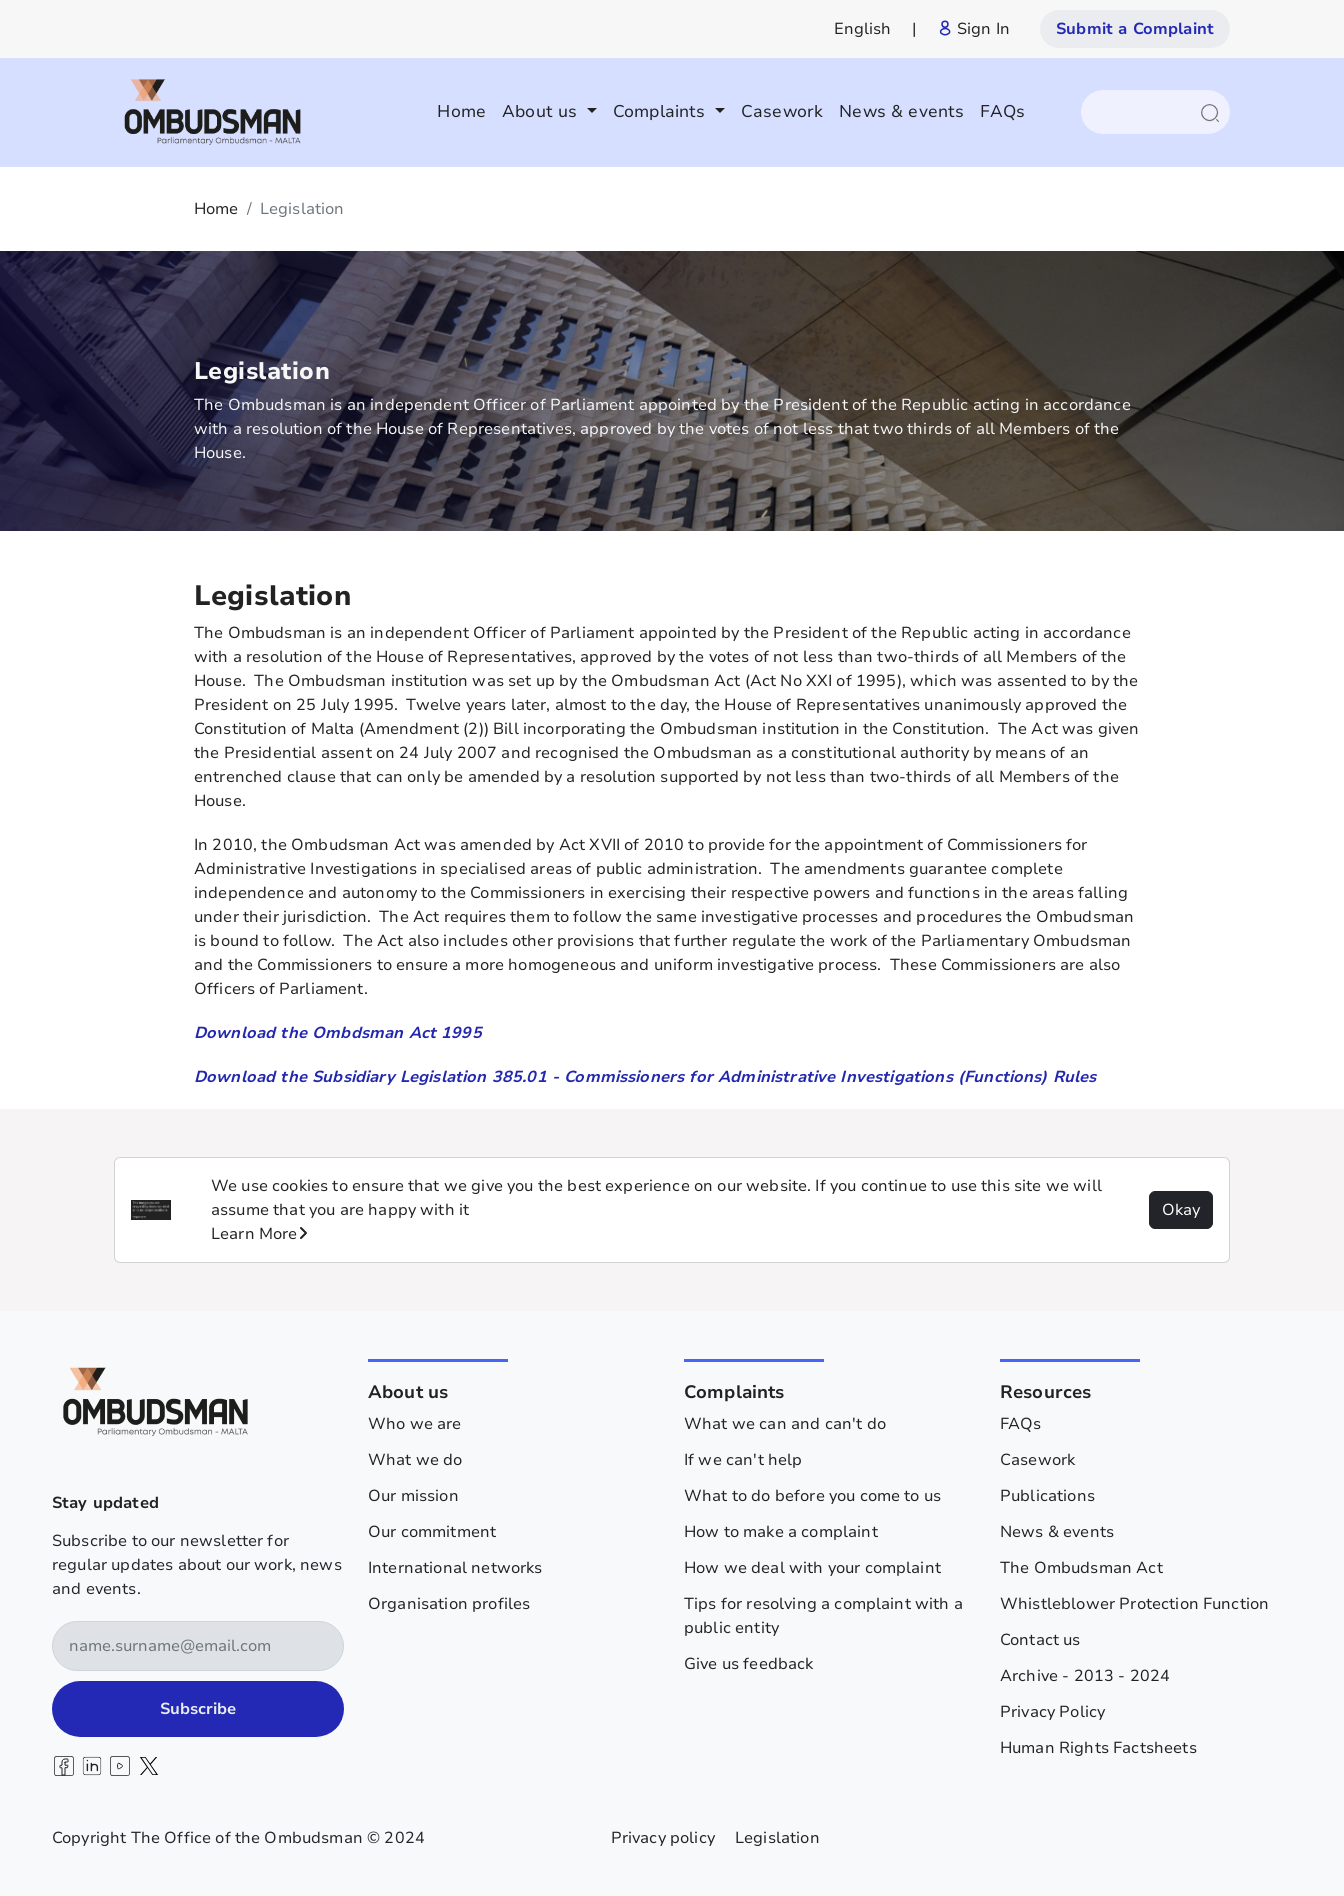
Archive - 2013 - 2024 (1085, 1676)
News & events (901, 111)
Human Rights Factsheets (1098, 1748)
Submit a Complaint (1135, 29)
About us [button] (542, 111)
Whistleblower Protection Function (1134, 1604)
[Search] (1145, 112)
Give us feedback (749, 1664)
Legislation (777, 1838)
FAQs (1002, 111)
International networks (455, 1568)
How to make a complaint (781, 1532)
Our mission (413, 1496)
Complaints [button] (662, 111)
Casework (782, 111)
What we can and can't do (785, 1424)
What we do (415, 1460)
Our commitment (432, 1532)
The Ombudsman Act (1081, 1568)
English (863, 29)
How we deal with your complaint (812, 1568)
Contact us (1040, 1640)
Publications (1047, 1496)
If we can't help (743, 1460)
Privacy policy (663, 1838)
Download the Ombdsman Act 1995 (338, 1033)
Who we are (415, 1424)
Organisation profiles (449, 1604)
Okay (1181, 1210)
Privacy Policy (1052, 1712)
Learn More (259, 1234)
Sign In (973, 29)
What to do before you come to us (812, 1496)
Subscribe (198, 1709)
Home (461, 111)
